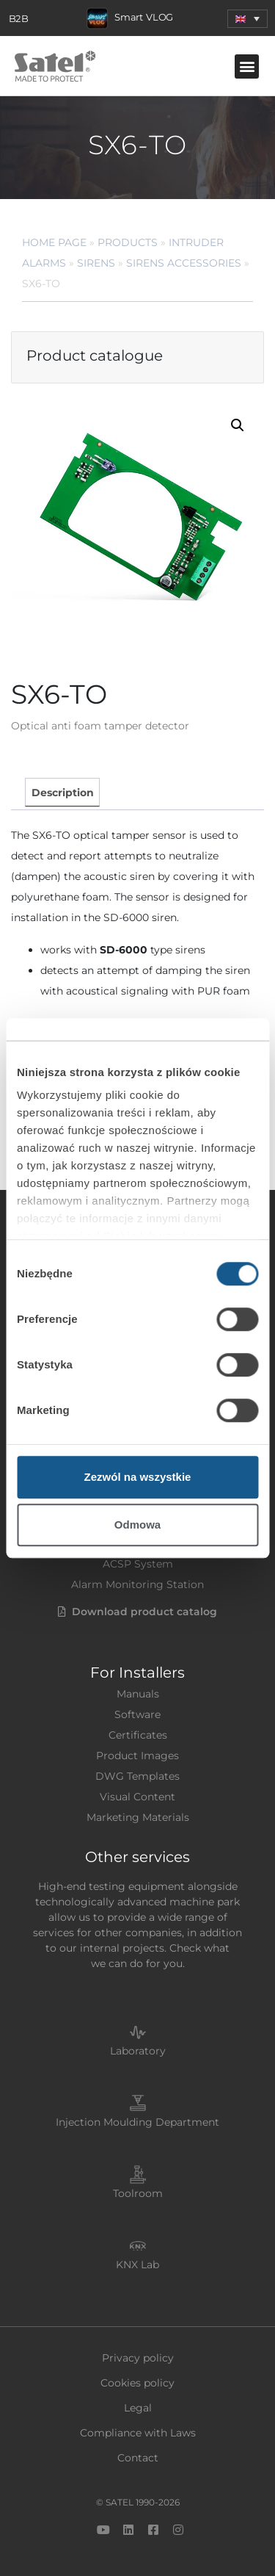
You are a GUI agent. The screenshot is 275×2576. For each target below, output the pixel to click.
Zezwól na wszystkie (137, 1477)
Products (128, 242)
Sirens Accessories (183, 263)
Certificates (138, 1735)
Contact (137, 2457)
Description (63, 792)
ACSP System (138, 1563)
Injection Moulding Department (137, 2122)
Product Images (137, 1755)
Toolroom (138, 2193)
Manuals (138, 1693)
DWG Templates (137, 1776)
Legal (138, 2407)
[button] (247, 19)
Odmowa (137, 1524)
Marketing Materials (138, 1817)
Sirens (96, 263)
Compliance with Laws (138, 2432)
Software (137, 1714)
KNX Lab (137, 2264)
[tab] (62, 792)
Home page (54, 242)
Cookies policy (137, 2382)
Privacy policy (138, 2357)
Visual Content (137, 1796)
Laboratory (138, 2050)
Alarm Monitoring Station (137, 1584)
